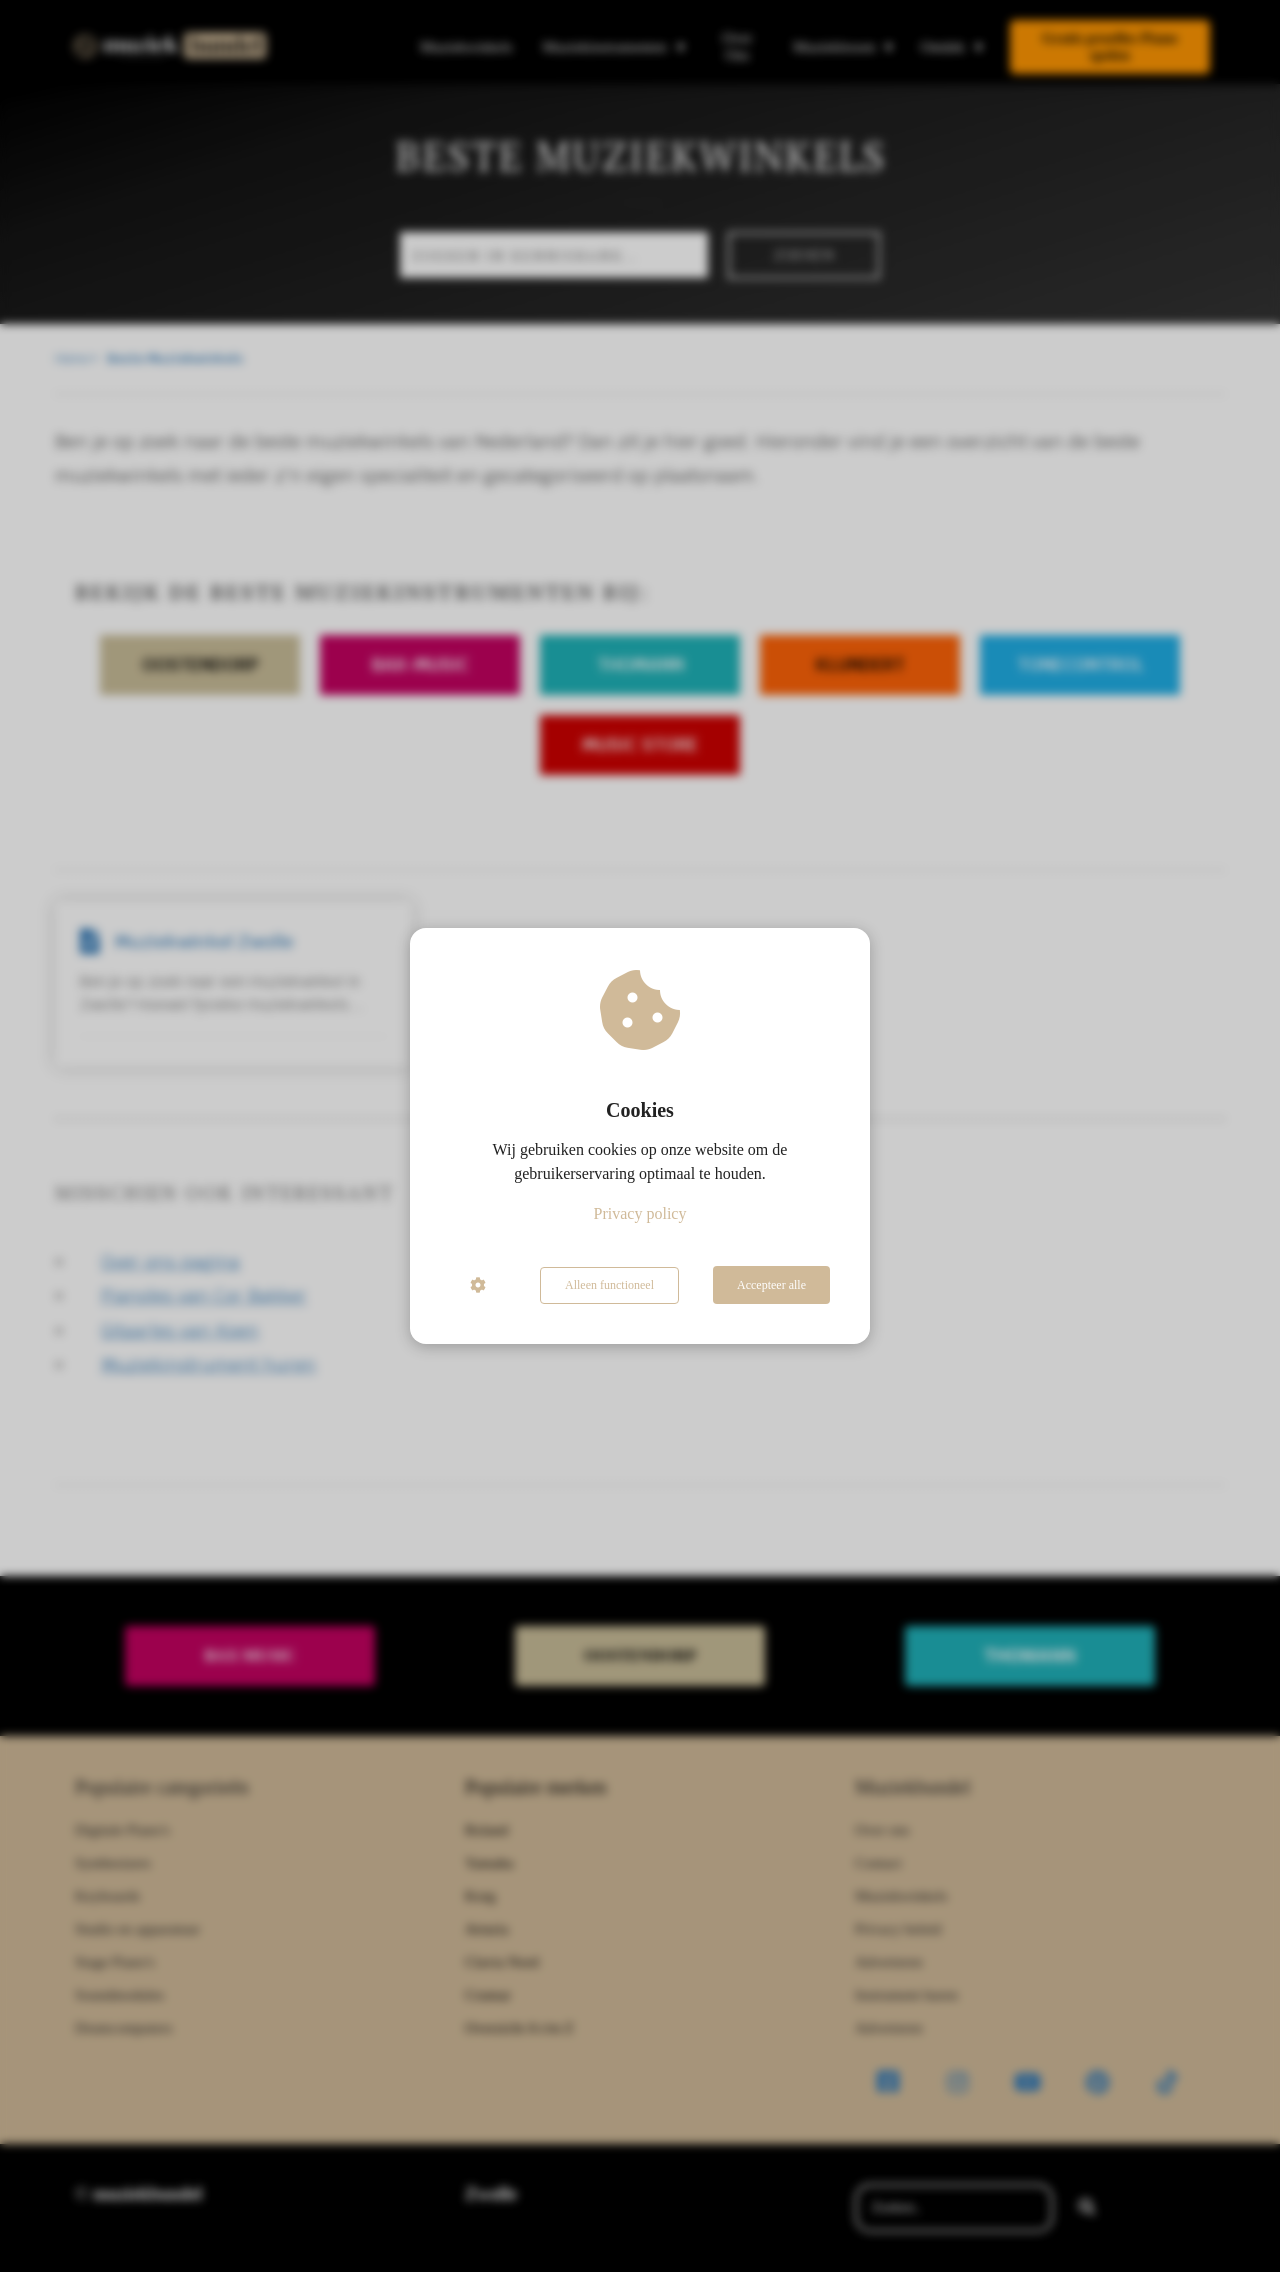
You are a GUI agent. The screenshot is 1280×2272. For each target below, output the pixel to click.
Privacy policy (640, 1214)
